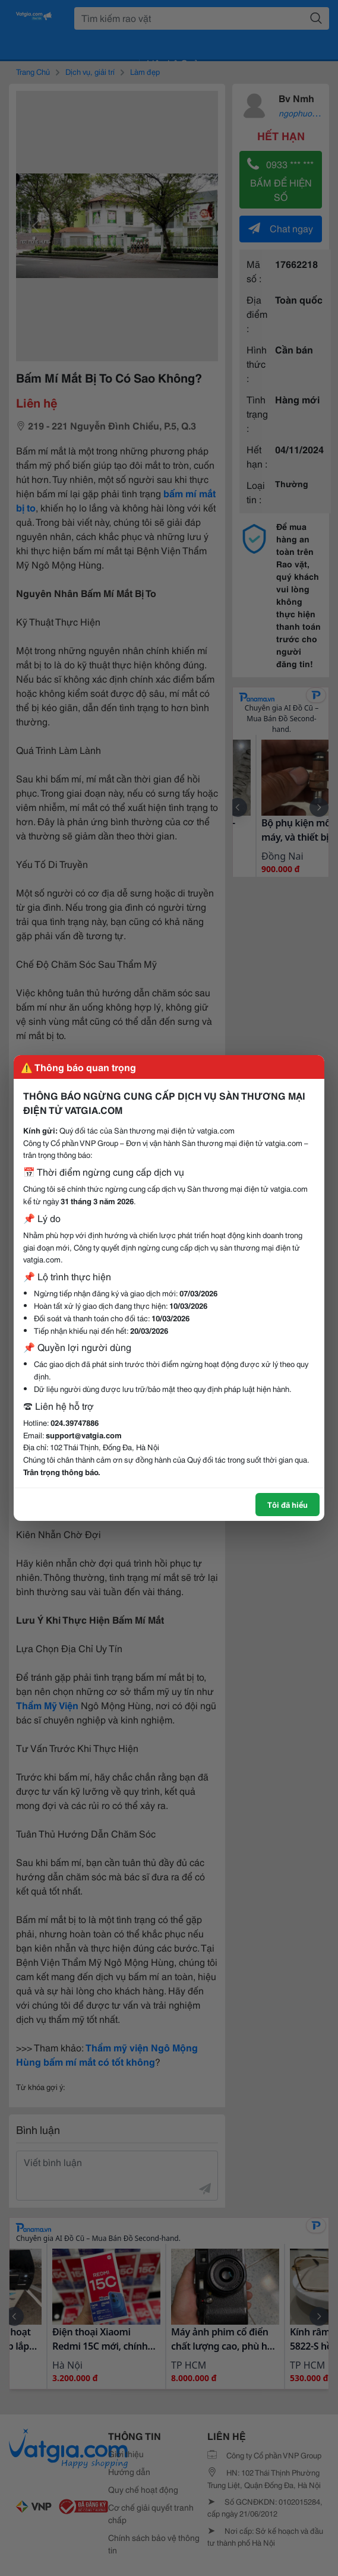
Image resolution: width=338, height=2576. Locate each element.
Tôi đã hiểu (287, 1504)
